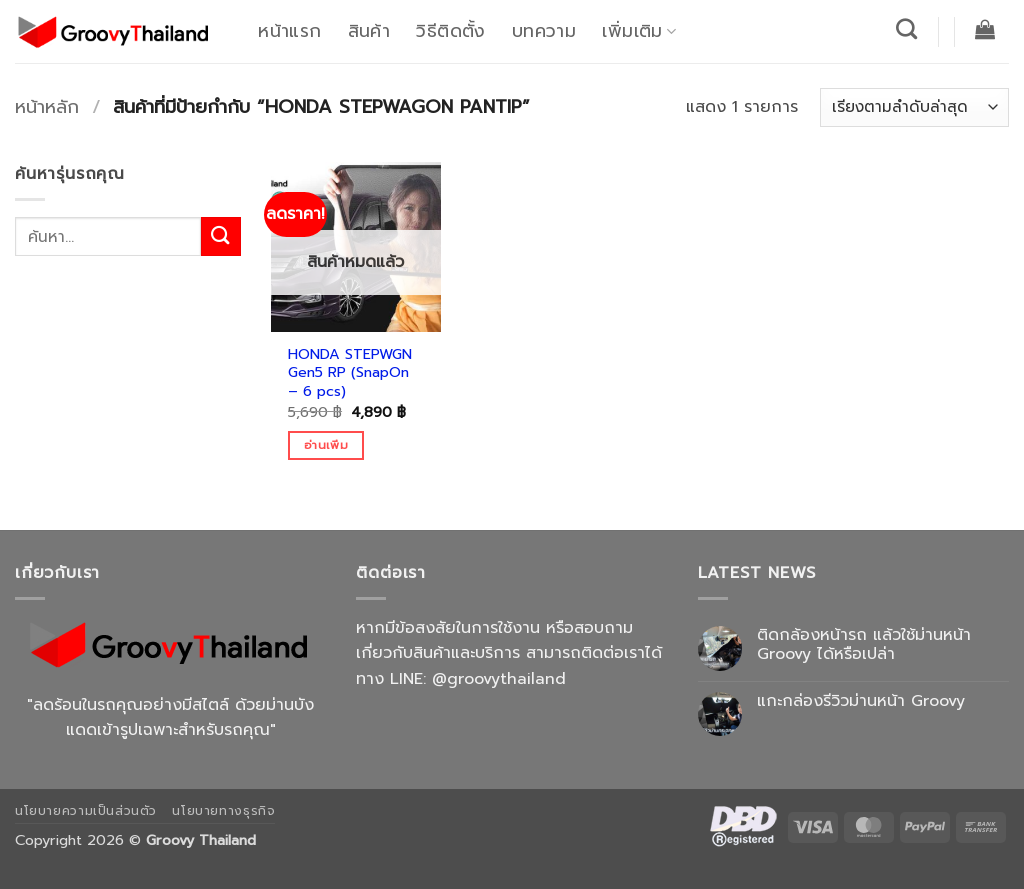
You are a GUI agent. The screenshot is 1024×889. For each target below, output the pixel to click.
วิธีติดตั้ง (450, 31)
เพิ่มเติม (639, 31)
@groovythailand (499, 679)
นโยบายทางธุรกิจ (223, 811)
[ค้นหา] (907, 28)
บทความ (544, 31)
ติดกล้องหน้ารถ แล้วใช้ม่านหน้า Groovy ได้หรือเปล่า (864, 645)
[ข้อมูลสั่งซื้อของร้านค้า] (914, 107)
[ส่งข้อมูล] (221, 236)
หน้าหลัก (47, 107)
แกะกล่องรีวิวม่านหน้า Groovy (861, 701)
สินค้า (369, 31)
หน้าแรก (289, 31)
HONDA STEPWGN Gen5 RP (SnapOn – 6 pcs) (350, 373)
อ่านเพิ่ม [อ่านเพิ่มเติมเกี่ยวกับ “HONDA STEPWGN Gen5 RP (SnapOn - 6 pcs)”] (326, 445)
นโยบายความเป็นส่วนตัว (86, 811)
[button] (985, 29)
